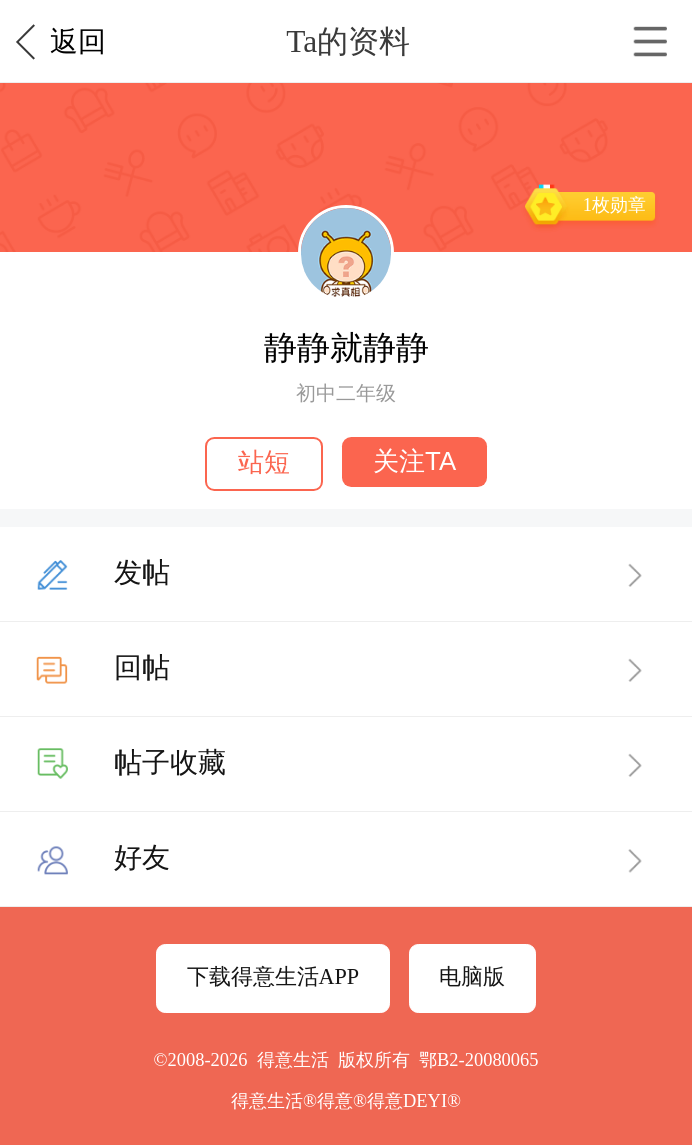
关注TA (414, 461)
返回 (78, 41)
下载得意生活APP (273, 976)
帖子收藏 (170, 762)
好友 (142, 857)
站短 (264, 462)
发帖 (142, 572)
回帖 (142, 667)
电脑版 (472, 976)
